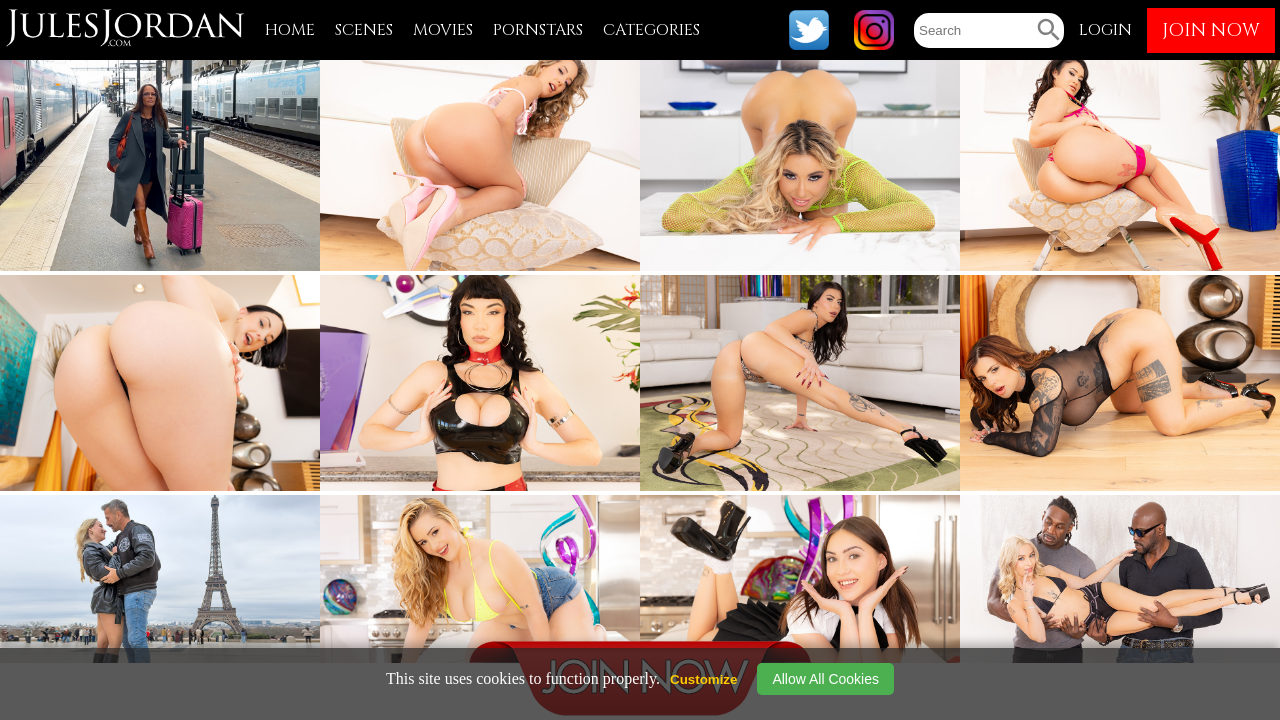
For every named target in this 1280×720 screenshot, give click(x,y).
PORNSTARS (538, 30)
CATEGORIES (651, 30)
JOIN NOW (1211, 30)
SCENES (364, 30)
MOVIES (443, 30)
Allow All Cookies (825, 679)
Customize (703, 679)
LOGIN (1105, 30)
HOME (290, 30)
